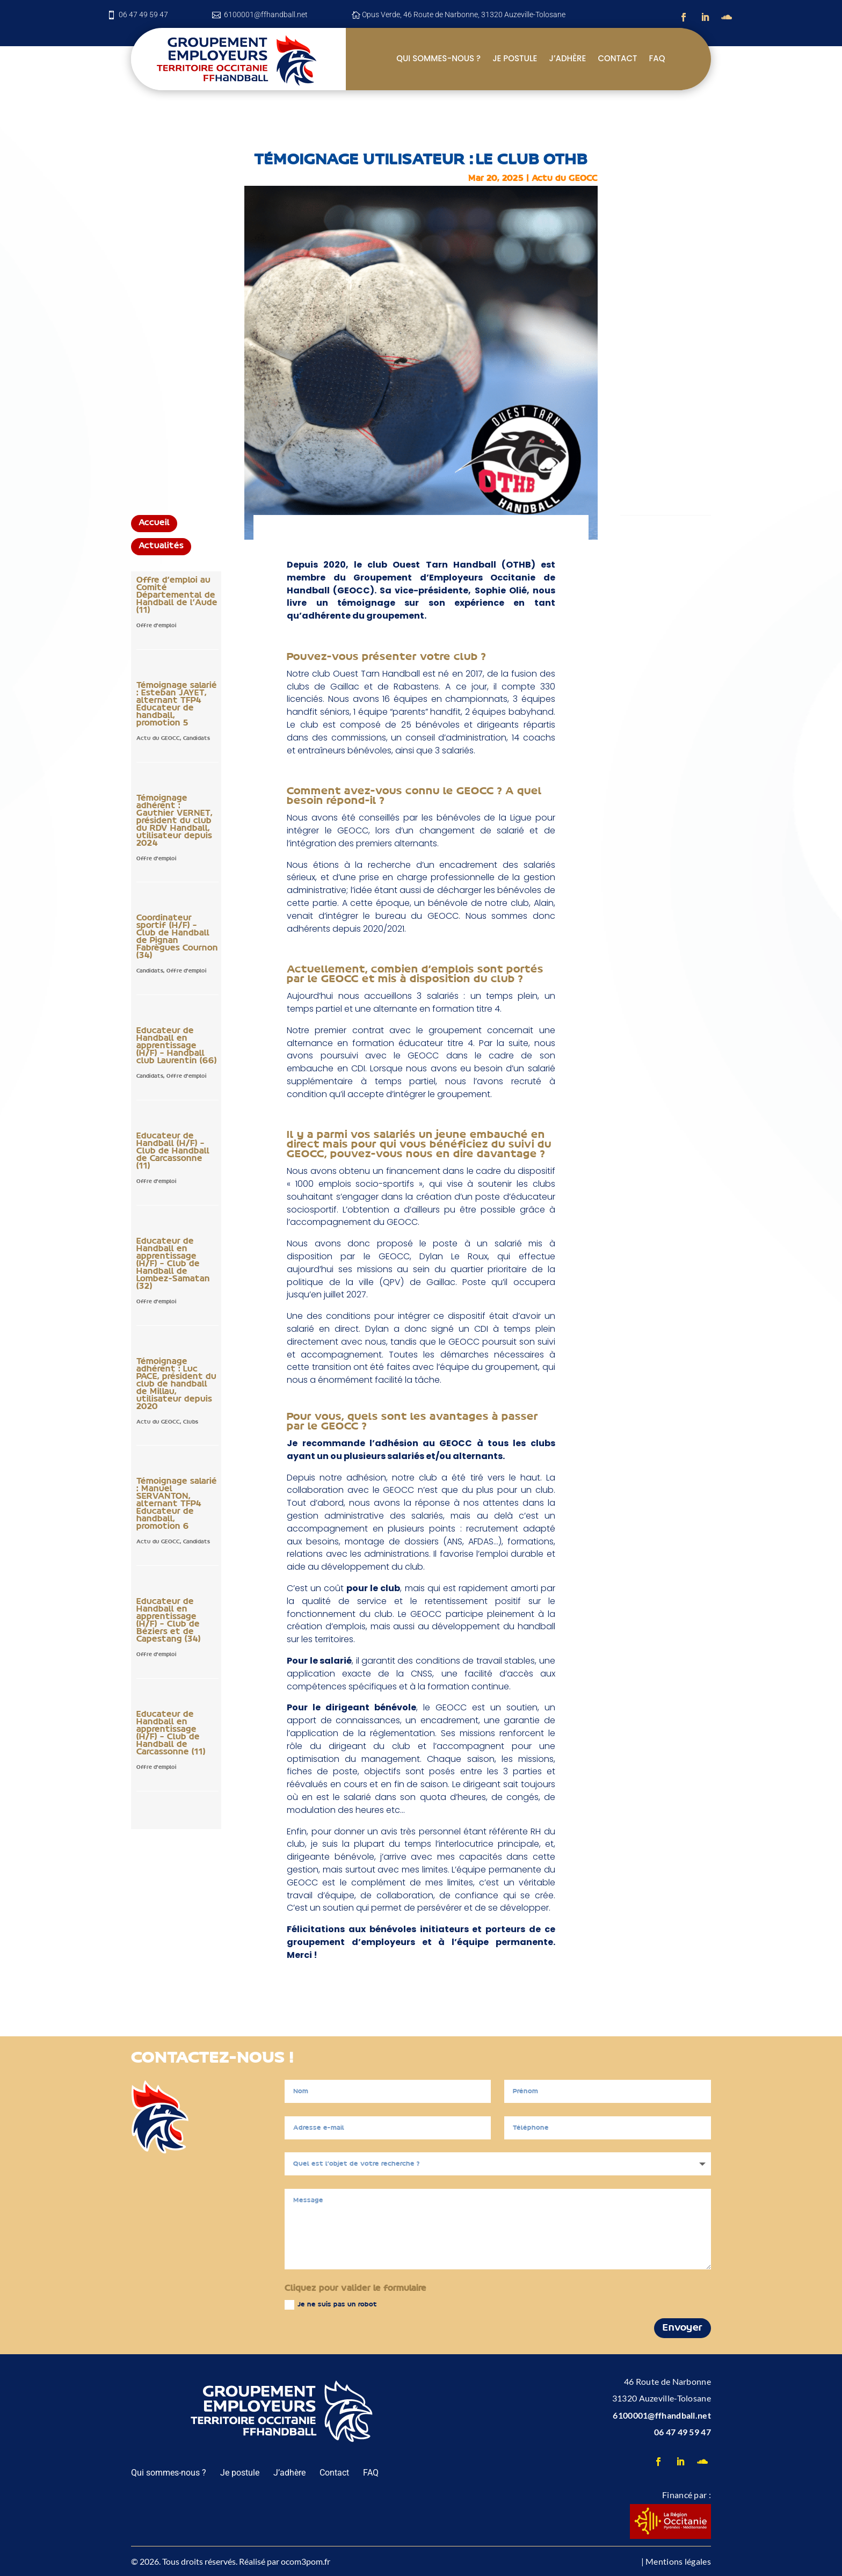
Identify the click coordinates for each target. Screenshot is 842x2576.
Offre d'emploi (156, 625)
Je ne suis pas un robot (331, 2305)
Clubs (190, 1422)
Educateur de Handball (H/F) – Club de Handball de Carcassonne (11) (172, 1151)
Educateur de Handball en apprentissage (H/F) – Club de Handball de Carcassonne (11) (171, 1733)
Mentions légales (678, 2561)
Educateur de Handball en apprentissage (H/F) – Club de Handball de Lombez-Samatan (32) (173, 1264)
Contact (617, 59)
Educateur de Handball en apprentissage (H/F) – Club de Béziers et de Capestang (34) (168, 1620)
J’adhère (567, 59)
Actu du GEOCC (565, 179)
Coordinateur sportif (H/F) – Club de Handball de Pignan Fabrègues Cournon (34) (177, 937)
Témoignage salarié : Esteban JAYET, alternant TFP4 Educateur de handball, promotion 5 (176, 704)
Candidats (196, 738)
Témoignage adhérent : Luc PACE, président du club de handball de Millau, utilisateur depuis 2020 (176, 1384)
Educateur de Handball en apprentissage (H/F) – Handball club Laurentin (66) (176, 1046)
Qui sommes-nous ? (438, 59)
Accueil (154, 523)
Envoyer (682, 2328)
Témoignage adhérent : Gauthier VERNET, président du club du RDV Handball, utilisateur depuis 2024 (174, 821)
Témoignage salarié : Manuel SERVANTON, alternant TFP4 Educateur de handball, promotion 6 (176, 1504)
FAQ (657, 59)
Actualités (161, 546)
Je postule (514, 59)
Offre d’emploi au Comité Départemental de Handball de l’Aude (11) (176, 595)
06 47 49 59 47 (682, 2432)
